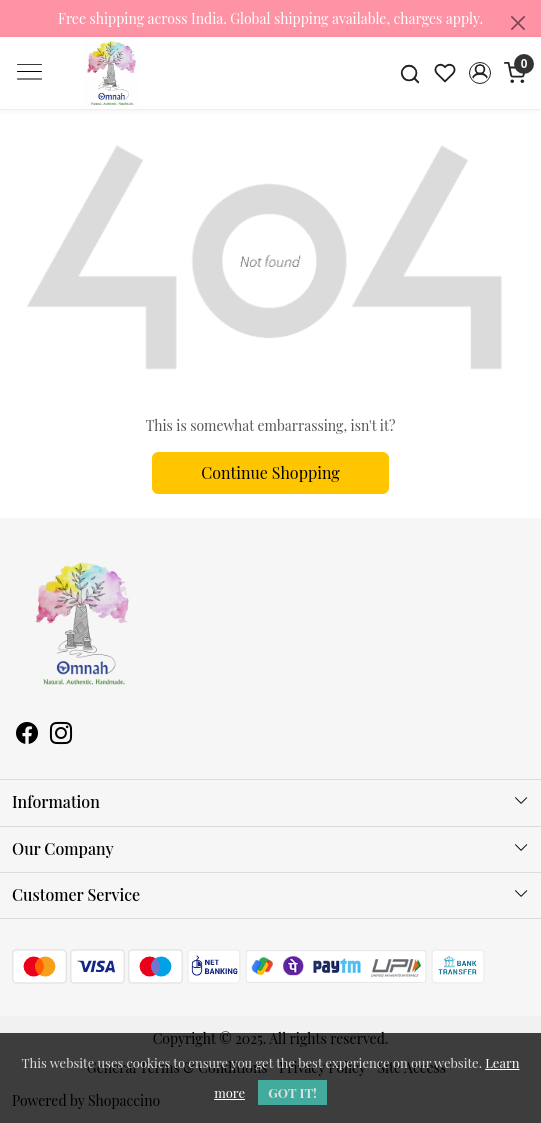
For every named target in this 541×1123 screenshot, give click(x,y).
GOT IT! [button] (292, 1092)
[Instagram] (61, 735)
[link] (410, 72)
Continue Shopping (270, 472)
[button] (479, 73)
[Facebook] (27, 735)
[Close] (518, 23)
